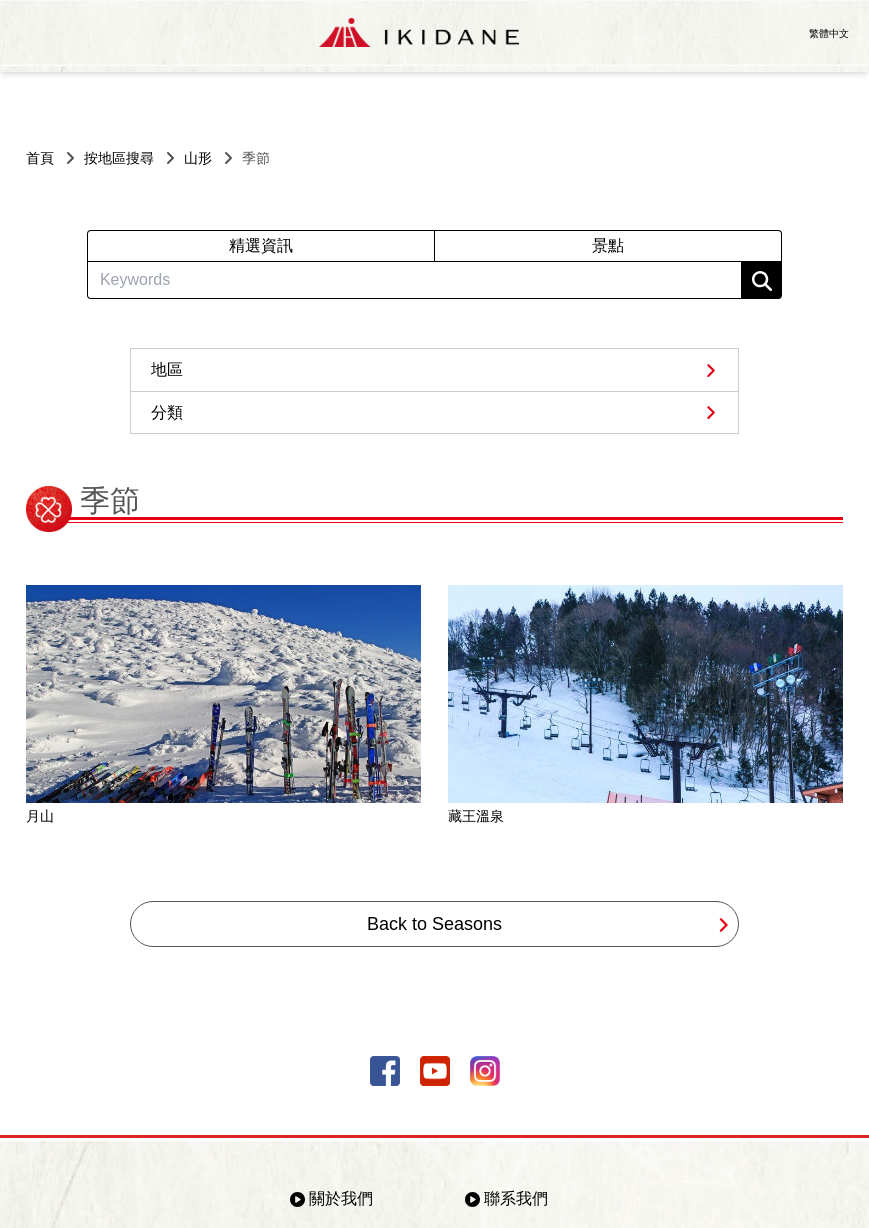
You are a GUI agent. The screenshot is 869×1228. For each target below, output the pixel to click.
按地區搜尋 (119, 158)
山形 (198, 158)
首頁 (40, 158)
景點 (608, 245)
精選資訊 (261, 245)
